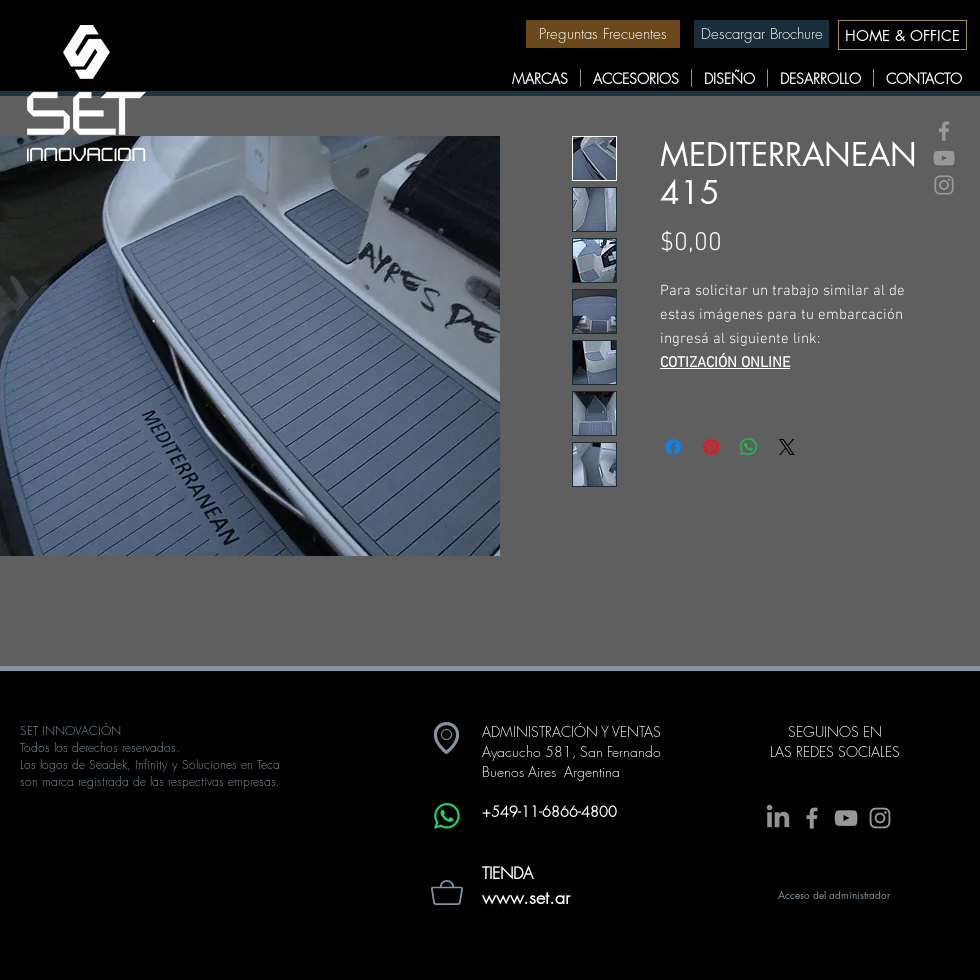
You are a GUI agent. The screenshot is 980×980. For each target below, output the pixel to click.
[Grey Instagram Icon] (944, 185)
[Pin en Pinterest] (711, 447)
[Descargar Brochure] (761, 34)
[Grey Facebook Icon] (944, 131)
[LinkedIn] (778, 818)
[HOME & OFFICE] (902, 35)
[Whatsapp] (447, 816)
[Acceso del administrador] (834, 895)
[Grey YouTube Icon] (944, 158)
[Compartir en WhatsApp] (749, 447)
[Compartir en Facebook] (673, 447)
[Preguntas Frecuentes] (603, 34)
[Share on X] (787, 447)
